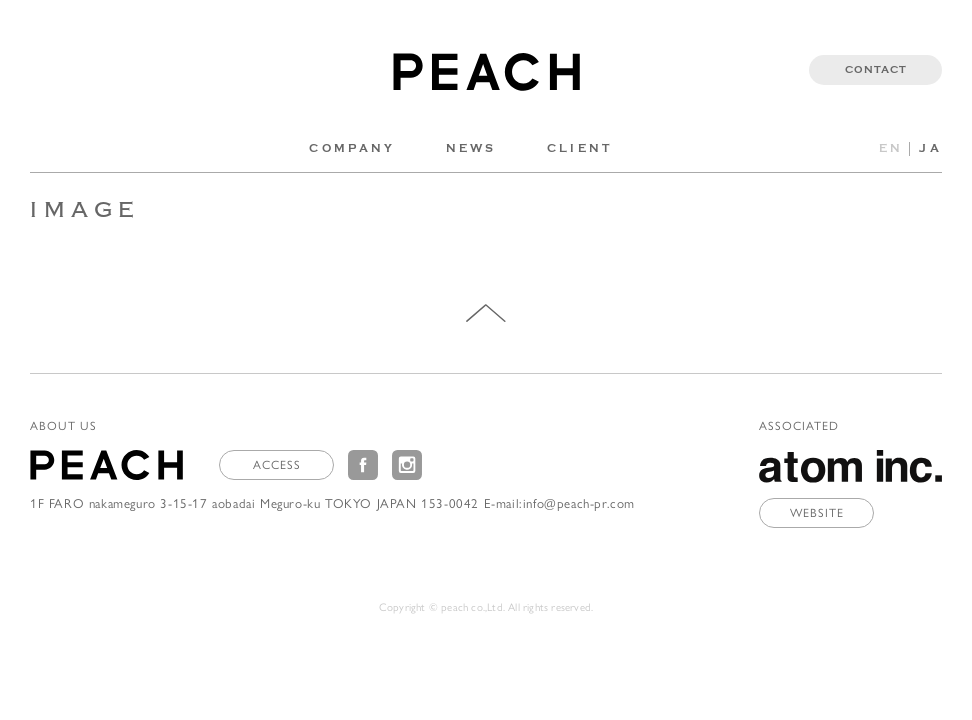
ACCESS (277, 464)
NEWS (471, 148)
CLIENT (580, 148)
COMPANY (352, 148)
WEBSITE (817, 512)
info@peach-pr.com (579, 502)
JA (930, 148)
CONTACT (876, 70)
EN (891, 148)
